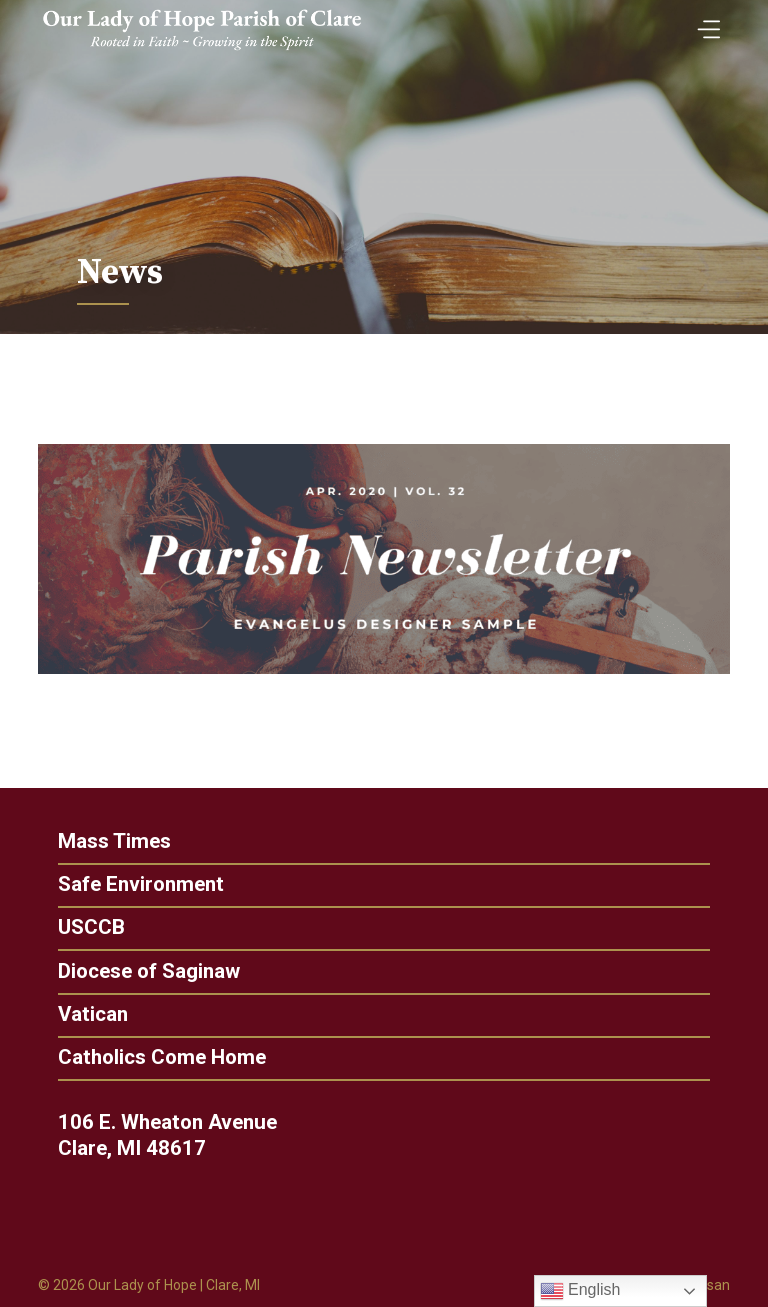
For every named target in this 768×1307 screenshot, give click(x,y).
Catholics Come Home (137, 1057)
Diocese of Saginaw (124, 971)
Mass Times (89, 841)
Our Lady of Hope (142, 1285)
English (580, 1291)
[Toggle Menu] (704, 22)
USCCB (66, 927)
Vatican (68, 1014)
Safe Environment (116, 884)
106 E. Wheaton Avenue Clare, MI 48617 (191, 1135)
